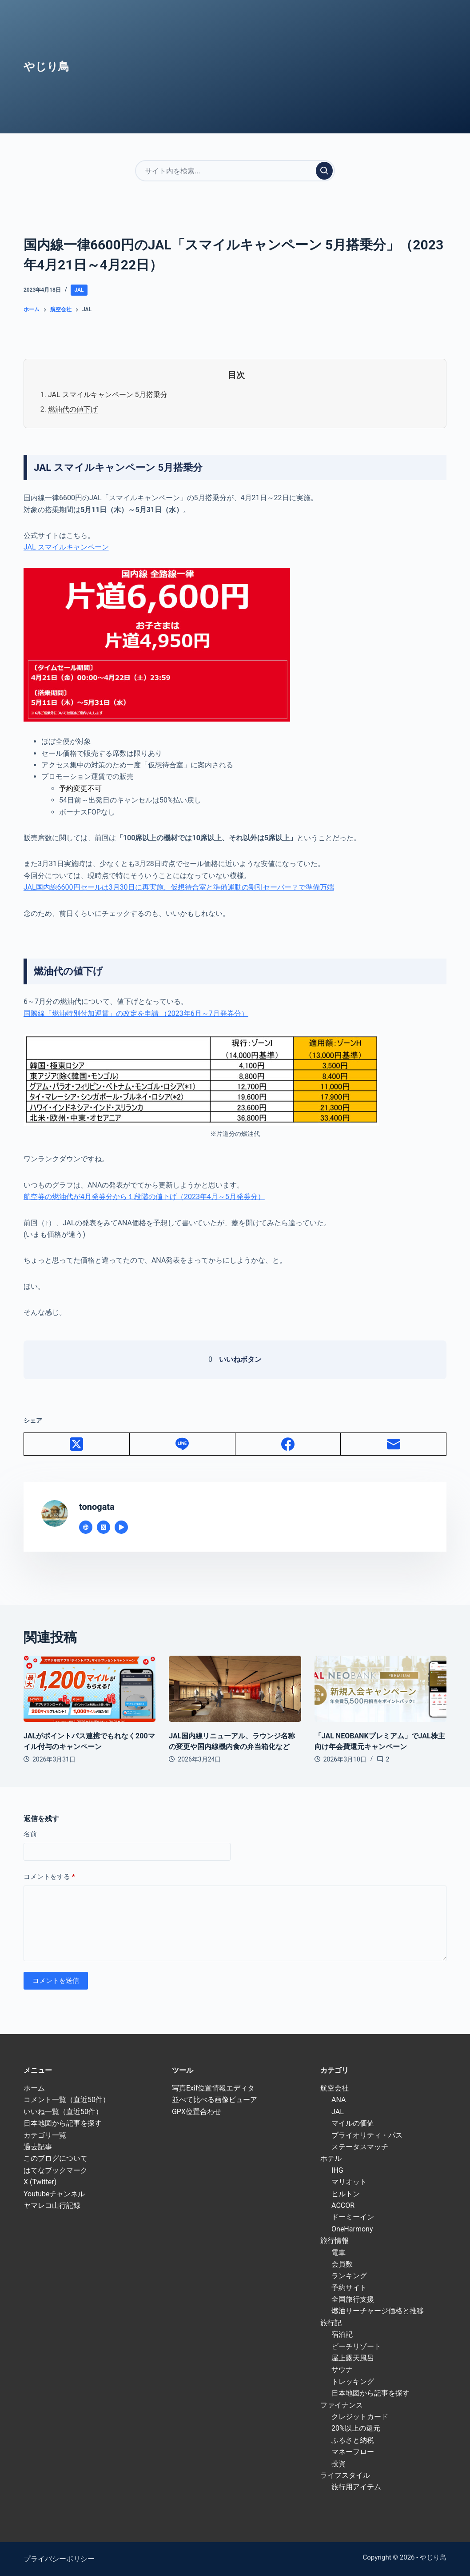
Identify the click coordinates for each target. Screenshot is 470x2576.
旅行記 (331, 2323)
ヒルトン (345, 2194)
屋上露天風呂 (352, 2358)
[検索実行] (324, 171)
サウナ (342, 2369)
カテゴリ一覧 (45, 2135)
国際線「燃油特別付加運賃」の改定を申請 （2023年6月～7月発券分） (136, 1013)
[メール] (393, 1444)
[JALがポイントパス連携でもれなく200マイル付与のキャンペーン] (89, 1689)
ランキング (349, 2275)
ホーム (34, 2088)
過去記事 (38, 2147)
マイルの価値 (352, 2123)
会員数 (342, 2264)
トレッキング (352, 2381)
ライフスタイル (345, 2475)
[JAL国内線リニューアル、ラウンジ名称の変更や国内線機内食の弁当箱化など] (235, 1689)
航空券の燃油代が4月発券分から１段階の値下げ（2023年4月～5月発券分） (144, 1196)
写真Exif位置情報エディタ (213, 2088)
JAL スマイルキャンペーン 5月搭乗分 (107, 394)
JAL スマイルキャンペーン (66, 547)
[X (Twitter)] (77, 1444)
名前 (30, 1834)
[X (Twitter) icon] (103, 1527)
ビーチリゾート (356, 2346)
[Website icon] (85, 1527)
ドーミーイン (352, 2217)
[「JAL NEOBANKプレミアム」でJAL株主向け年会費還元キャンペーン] (380, 1689)
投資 (338, 2464)
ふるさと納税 (352, 2440)
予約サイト (349, 2287)
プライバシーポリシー (59, 2559)
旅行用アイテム (356, 2487)
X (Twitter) (40, 2182)
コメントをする (49, 1876)
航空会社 (334, 2088)
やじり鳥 (46, 66)
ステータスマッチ (359, 2147)
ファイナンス (341, 2405)
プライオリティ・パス (366, 2135)
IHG (337, 2170)
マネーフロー (352, 2452)
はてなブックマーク (56, 2170)
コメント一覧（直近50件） (67, 2099)
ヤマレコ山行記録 (52, 2205)
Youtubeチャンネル (54, 2194)
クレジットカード (359, 2416)
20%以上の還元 (355, 2428)
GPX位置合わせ (196, 2111)
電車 (338, 2252)
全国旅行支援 (352, 2299)
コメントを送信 (55, 1981)
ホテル (331, 2158)
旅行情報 (334, 2240)
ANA (338, 2099)
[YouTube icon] (121, 1527)
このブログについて (56, 2158)
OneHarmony (352, 2229)
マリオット (349, 2182)
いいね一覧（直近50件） (63, 2111)
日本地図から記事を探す (63, 2123)
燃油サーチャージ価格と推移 (377, 2311)
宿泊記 (342, 2334)
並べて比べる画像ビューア (214, 2099)
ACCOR (342, 2205)
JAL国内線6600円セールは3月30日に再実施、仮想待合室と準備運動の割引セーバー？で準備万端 (179, 887)
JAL (79, 290)
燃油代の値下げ (73, 409)
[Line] (182, 1444)
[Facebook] (288, 1444)
